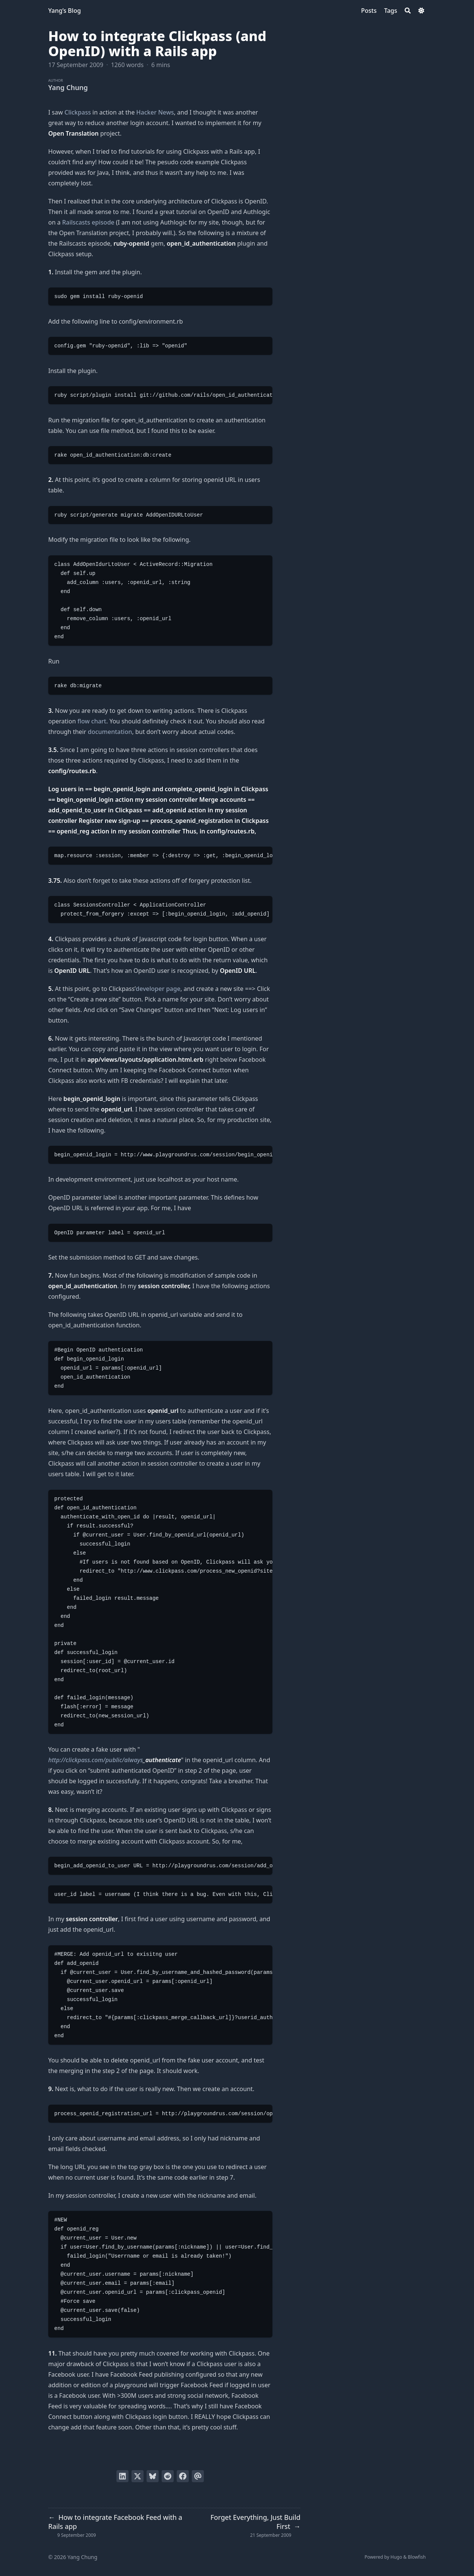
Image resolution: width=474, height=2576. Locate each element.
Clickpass (77, 112)
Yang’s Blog (64, 10)
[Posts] (368, 10)
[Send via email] (198, 2476)
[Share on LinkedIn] (122, 2476)
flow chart (91, 721)
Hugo (396, 2557)
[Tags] (390, 10)
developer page (158, 989)
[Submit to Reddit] (168, 2476)
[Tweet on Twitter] (137, 2476)
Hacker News (155, 112)
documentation (110, 732)
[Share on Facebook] (183, 2476)
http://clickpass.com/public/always (95, 1760)
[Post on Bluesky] (153, 2476)
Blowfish (417, 2557)
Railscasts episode (88, 222)
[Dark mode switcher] (421, 11)
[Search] (408, 11)
